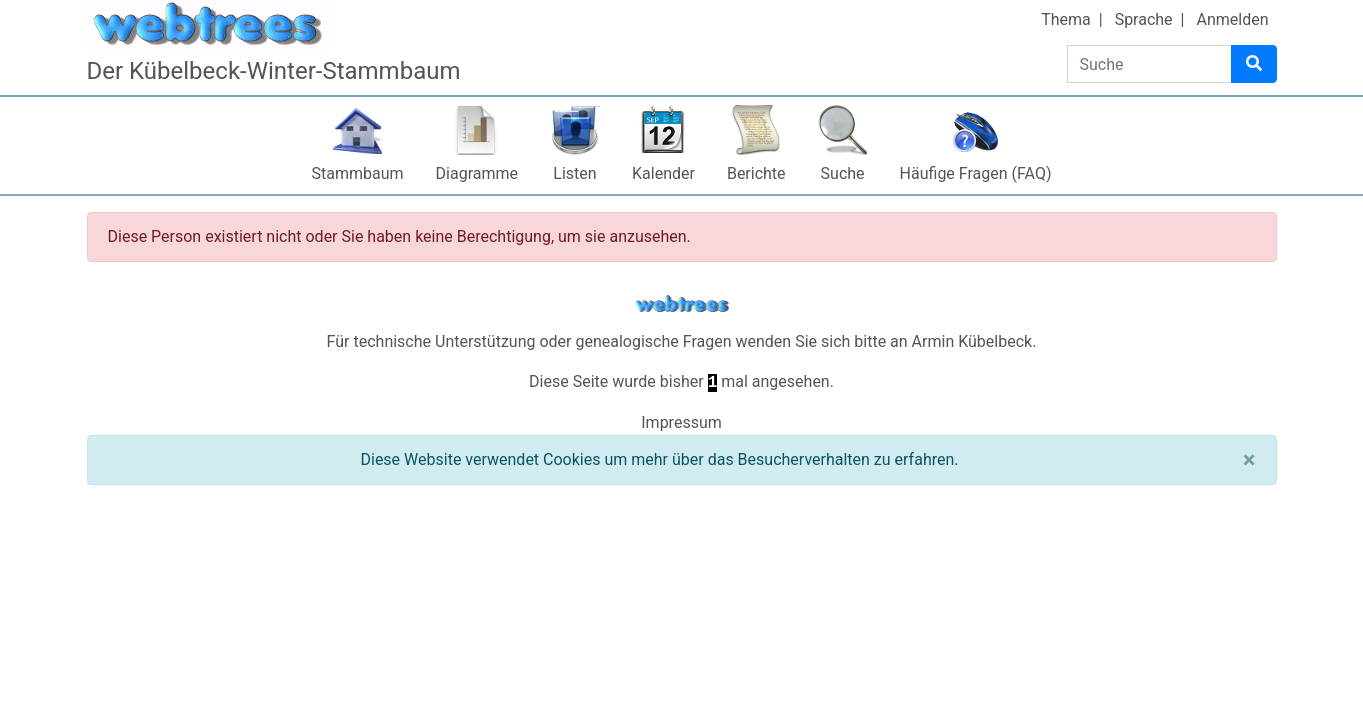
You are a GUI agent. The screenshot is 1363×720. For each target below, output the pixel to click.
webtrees (682, 304)
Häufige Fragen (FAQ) (976, 173)
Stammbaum (358, 173)
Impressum (681, 422)
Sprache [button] (1144, 19)
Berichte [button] (756, 173)
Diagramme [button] (477, 173)
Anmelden (1232, 19)
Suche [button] (843, 173)
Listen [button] (574, 173)
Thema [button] (1066, 19)
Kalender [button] (663, 173)
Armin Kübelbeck (972, 341)
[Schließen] (1249, 460)
